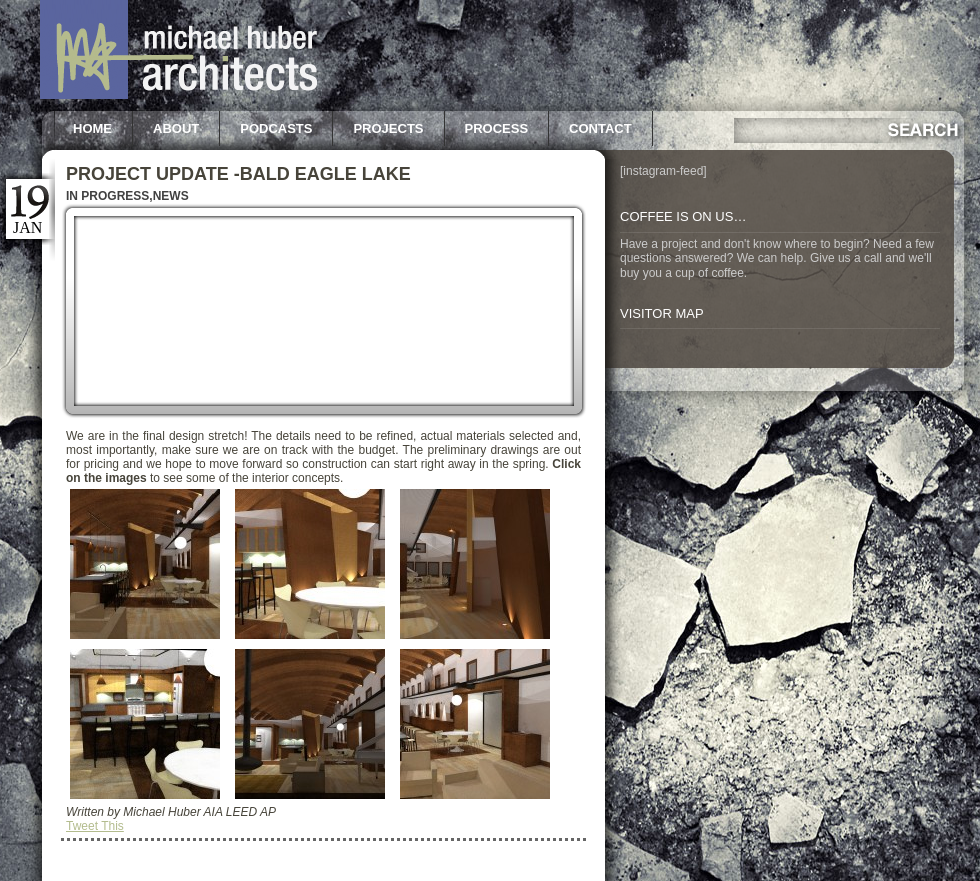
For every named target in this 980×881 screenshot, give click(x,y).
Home (92, 128)
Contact (600, 128)
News (171, 196)
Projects (388, 128)
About (176, 128)
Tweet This (95, 826)
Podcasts (276, 128)
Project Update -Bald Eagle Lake (238, 174)
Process (497, 128)
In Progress (107, 196)
